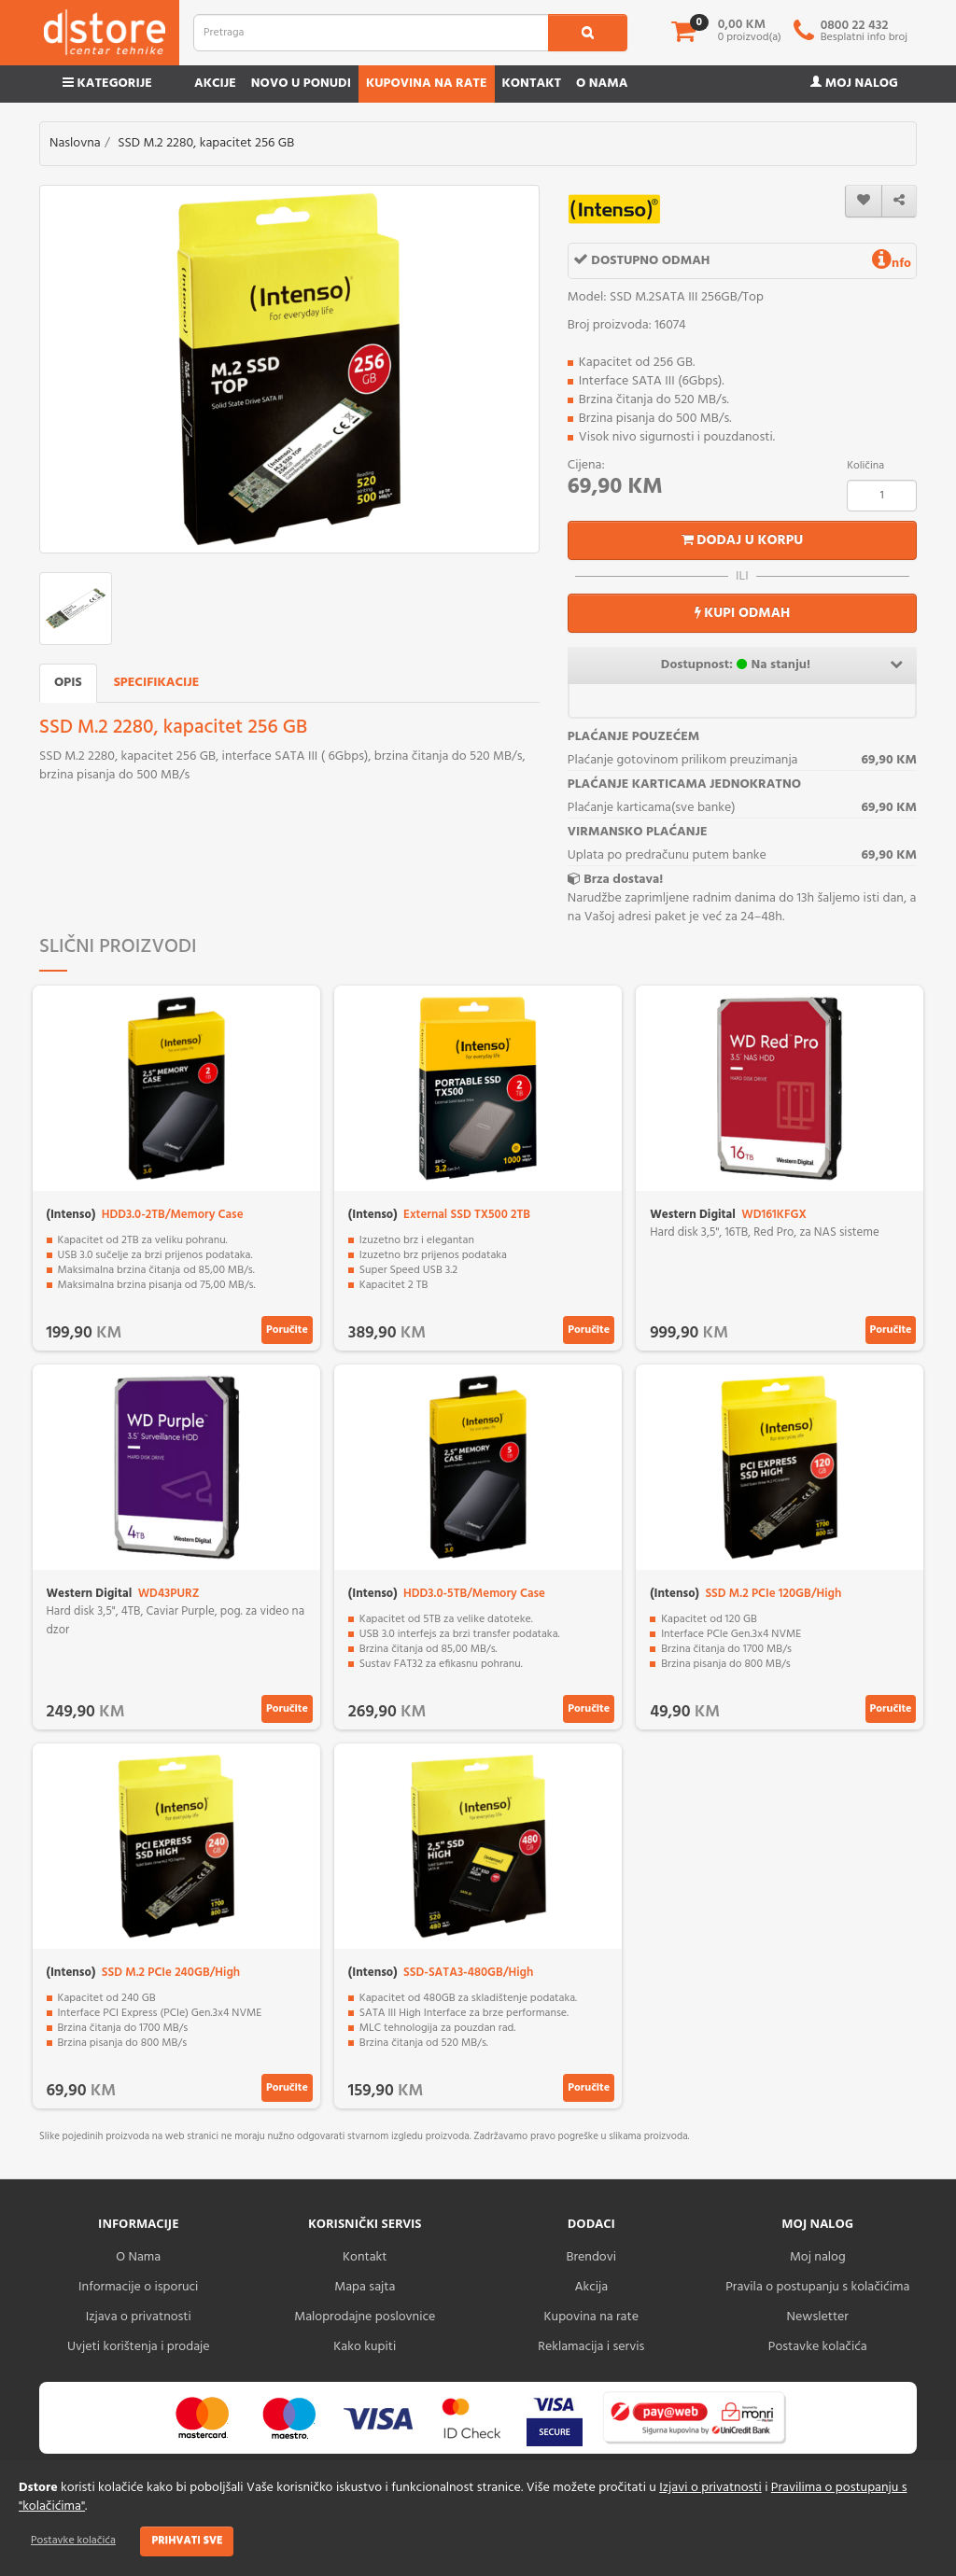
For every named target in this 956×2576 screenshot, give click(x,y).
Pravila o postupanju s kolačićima (817, 2287)
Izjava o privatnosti (138, 2317)
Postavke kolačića (73, 2540)
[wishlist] (863, 201)
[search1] (587, 32)
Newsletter (818, 2317)
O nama (601, 83)
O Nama (138, 2257)
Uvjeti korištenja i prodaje (138, 2347)
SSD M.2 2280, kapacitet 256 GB (206, 143)
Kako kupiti (364, 2347)
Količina (865, 465)
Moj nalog (854, 83)
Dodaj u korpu (743, 540)
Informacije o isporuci (138, 2287)
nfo (891, 263)
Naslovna (75, 143)
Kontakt (532, 83)
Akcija (591, 2287)
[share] (899, 201)
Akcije (215, 83)
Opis (68, 682)
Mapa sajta (364, 2287)
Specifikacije (157, 682)
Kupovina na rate (426, 83)
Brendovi (591, 2257)
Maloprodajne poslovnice (364, 2317)
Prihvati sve (186, 2540)
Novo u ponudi (301, 83)
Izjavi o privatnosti (710, 2488)
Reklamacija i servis (591, 2347)
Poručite (287, 1330)
